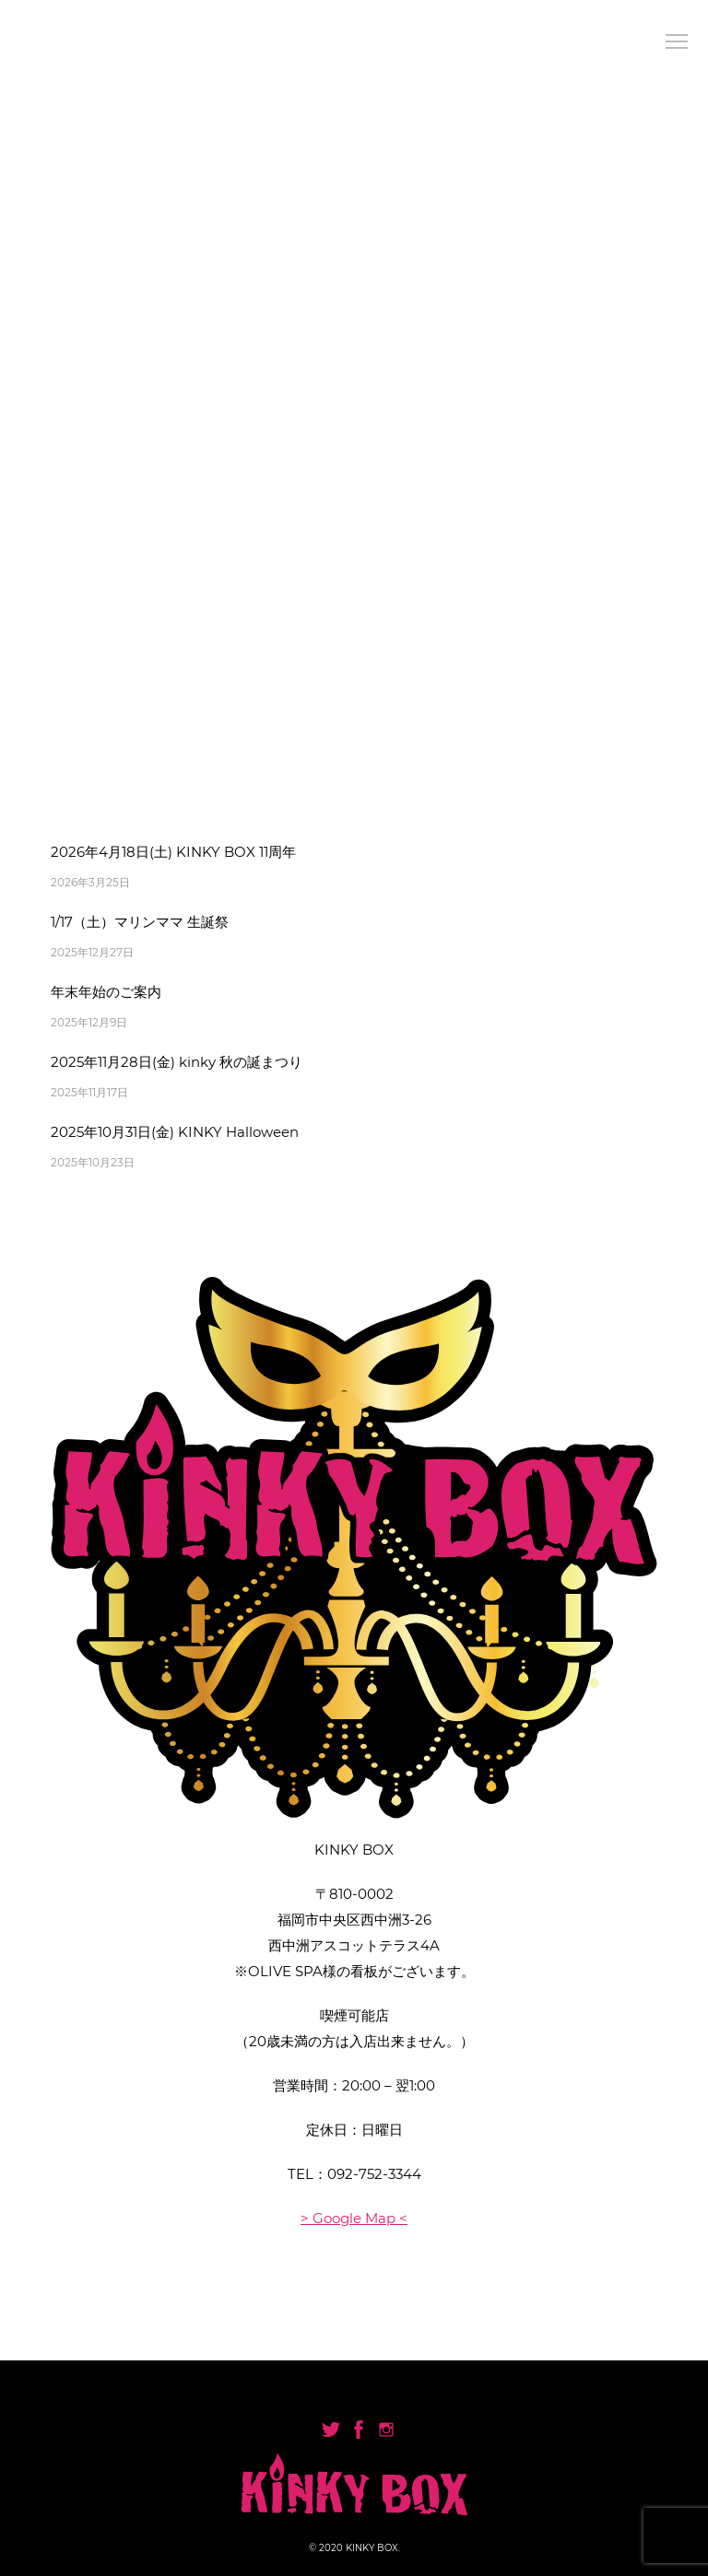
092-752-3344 (374, 2174)
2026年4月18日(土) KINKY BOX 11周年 (173, 852)
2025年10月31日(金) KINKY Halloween (175, 1132)
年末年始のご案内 (106, 992)
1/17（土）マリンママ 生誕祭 (140, 922)
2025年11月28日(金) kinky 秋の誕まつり (176, 1062)
